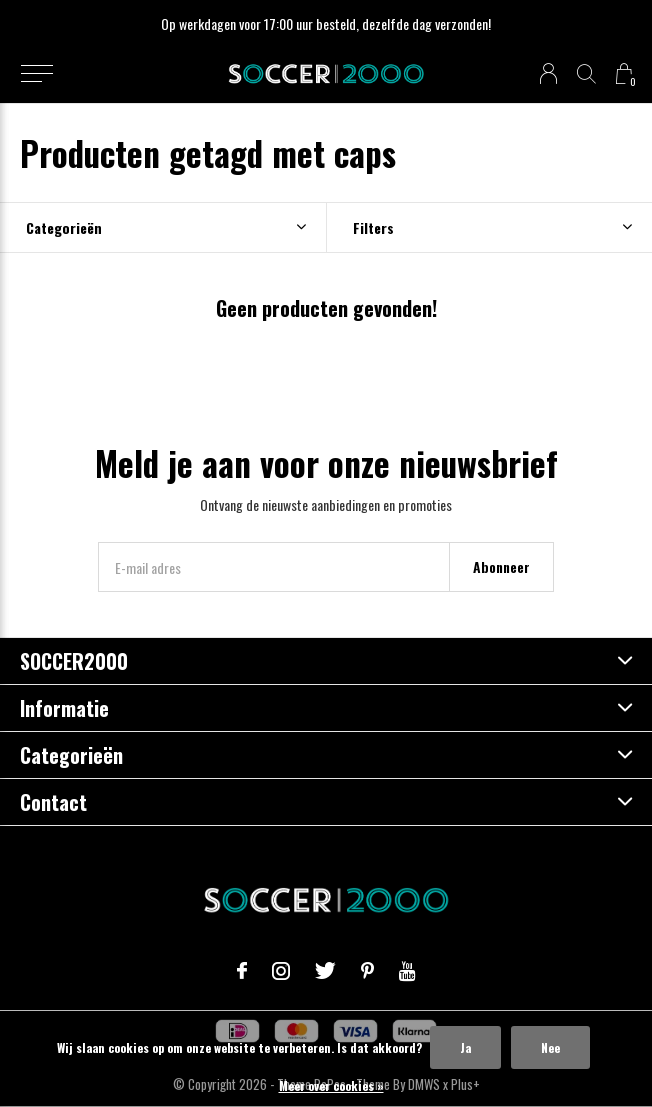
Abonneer (501, 566)
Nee (550, 1047)
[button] (36, 74)
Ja (465, 1047)
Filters (373, 227)
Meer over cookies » (331, 1085)
